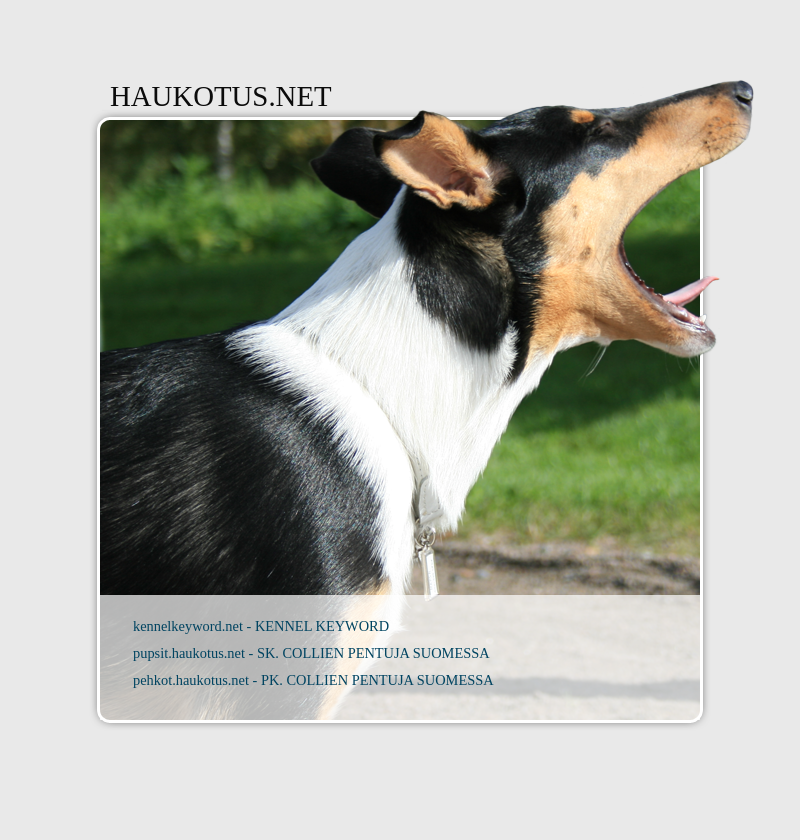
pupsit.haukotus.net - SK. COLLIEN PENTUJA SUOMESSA (311, 653)
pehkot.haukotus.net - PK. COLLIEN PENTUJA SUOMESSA (313, 680)
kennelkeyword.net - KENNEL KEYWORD (261, 626)
